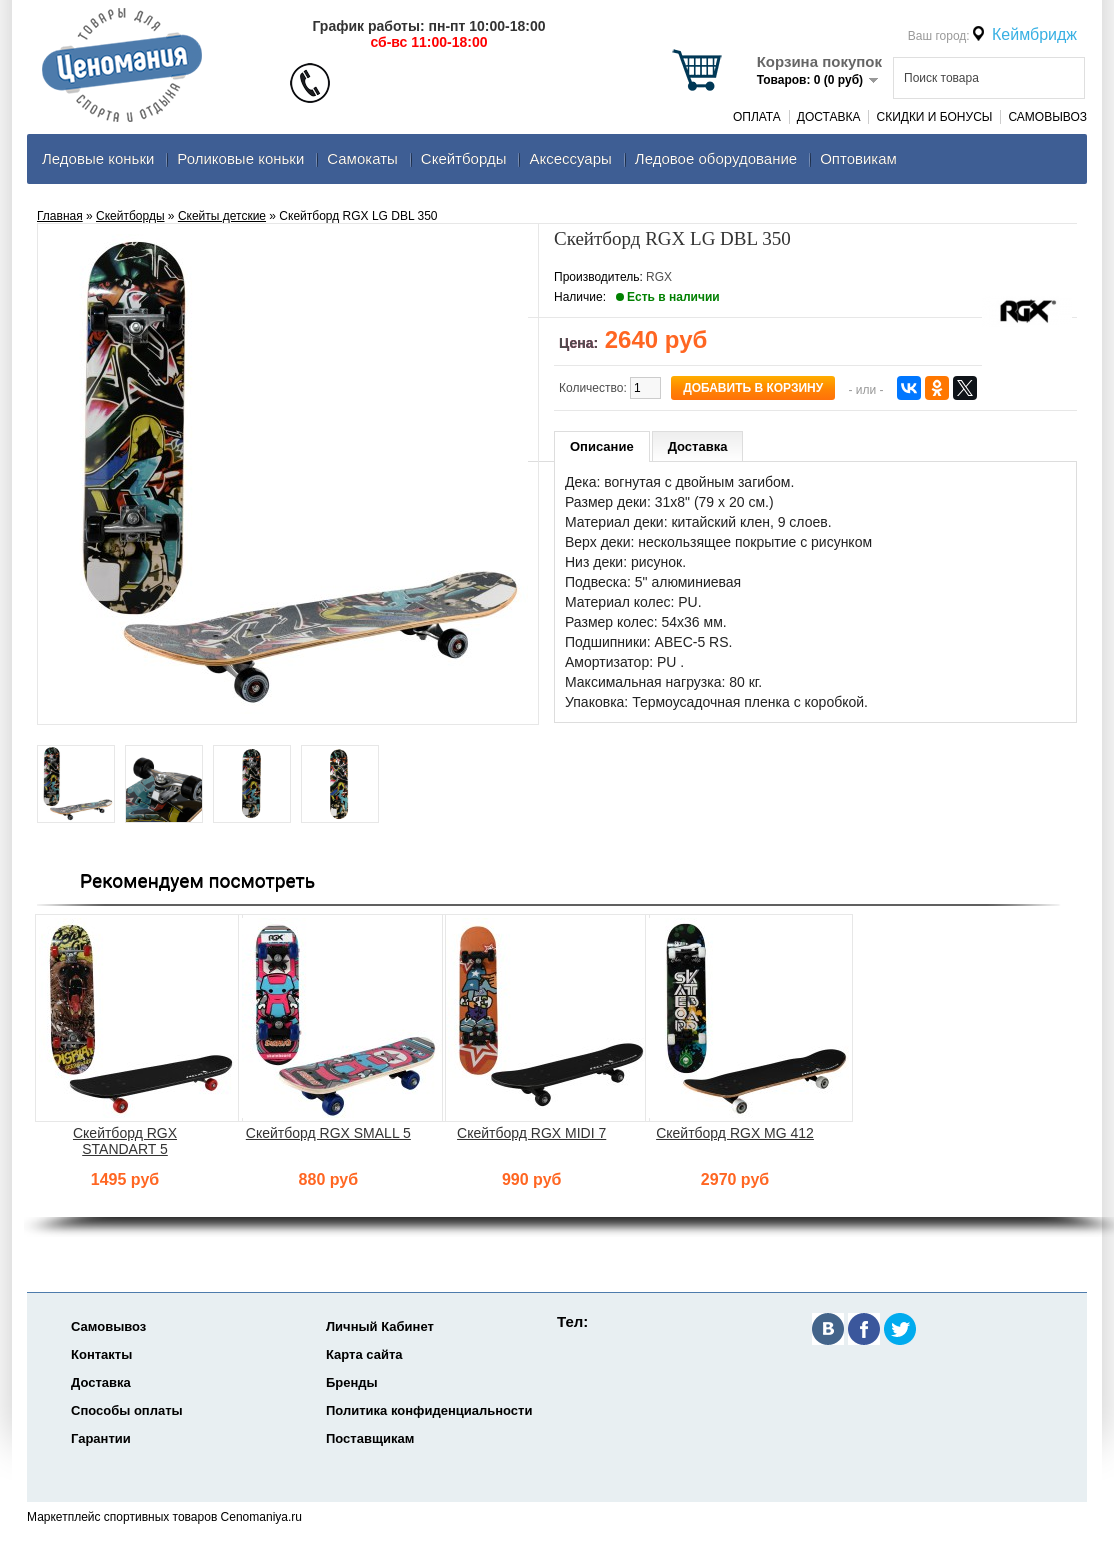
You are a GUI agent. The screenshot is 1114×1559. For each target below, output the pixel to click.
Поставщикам (370, 1438)
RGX (659, 277)
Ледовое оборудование (716, 158)
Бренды (352, 1382)
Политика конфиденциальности (429, 1410)
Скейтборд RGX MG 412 (735, 1133)
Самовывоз (1047, 117)
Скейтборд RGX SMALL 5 (328, 1133)
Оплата (757, 117)
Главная (60, 216)
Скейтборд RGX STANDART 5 (125, 1141)
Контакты (101, 1354)
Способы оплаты (127, 1410)
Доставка (829, 117)
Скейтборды (464, 158)
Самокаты (362, 158)
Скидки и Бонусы (934, 117)
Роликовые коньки (240, 158)
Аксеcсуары (570, 158)
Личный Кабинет (380, 1326)
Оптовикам (858, 158)
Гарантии (101, 1438)
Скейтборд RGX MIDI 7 (531, 1133)
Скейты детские (222, 216)
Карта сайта (364, 1354)
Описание (602, 446)
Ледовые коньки (98, 158)
